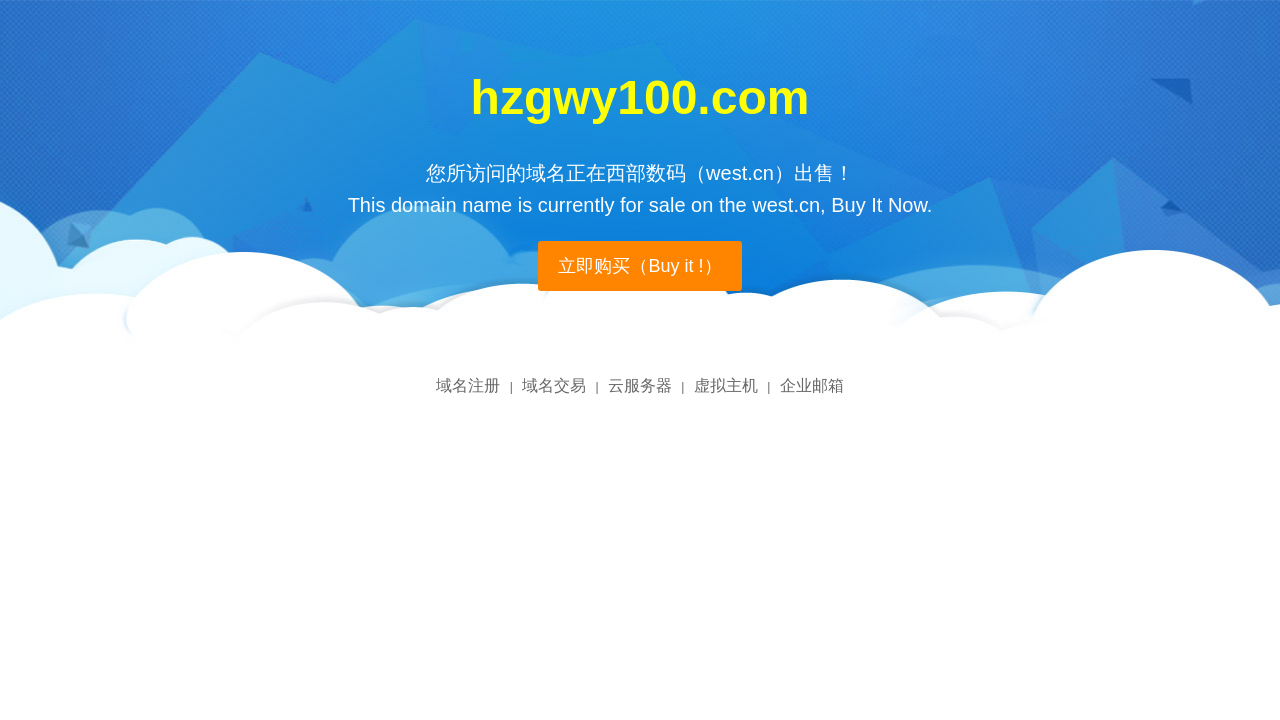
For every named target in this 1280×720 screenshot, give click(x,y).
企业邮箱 (812, 385)
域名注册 (468, 385)
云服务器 (640, 385)
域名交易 (554, 385)
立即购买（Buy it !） (639, 266)
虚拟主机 (726, 385)
